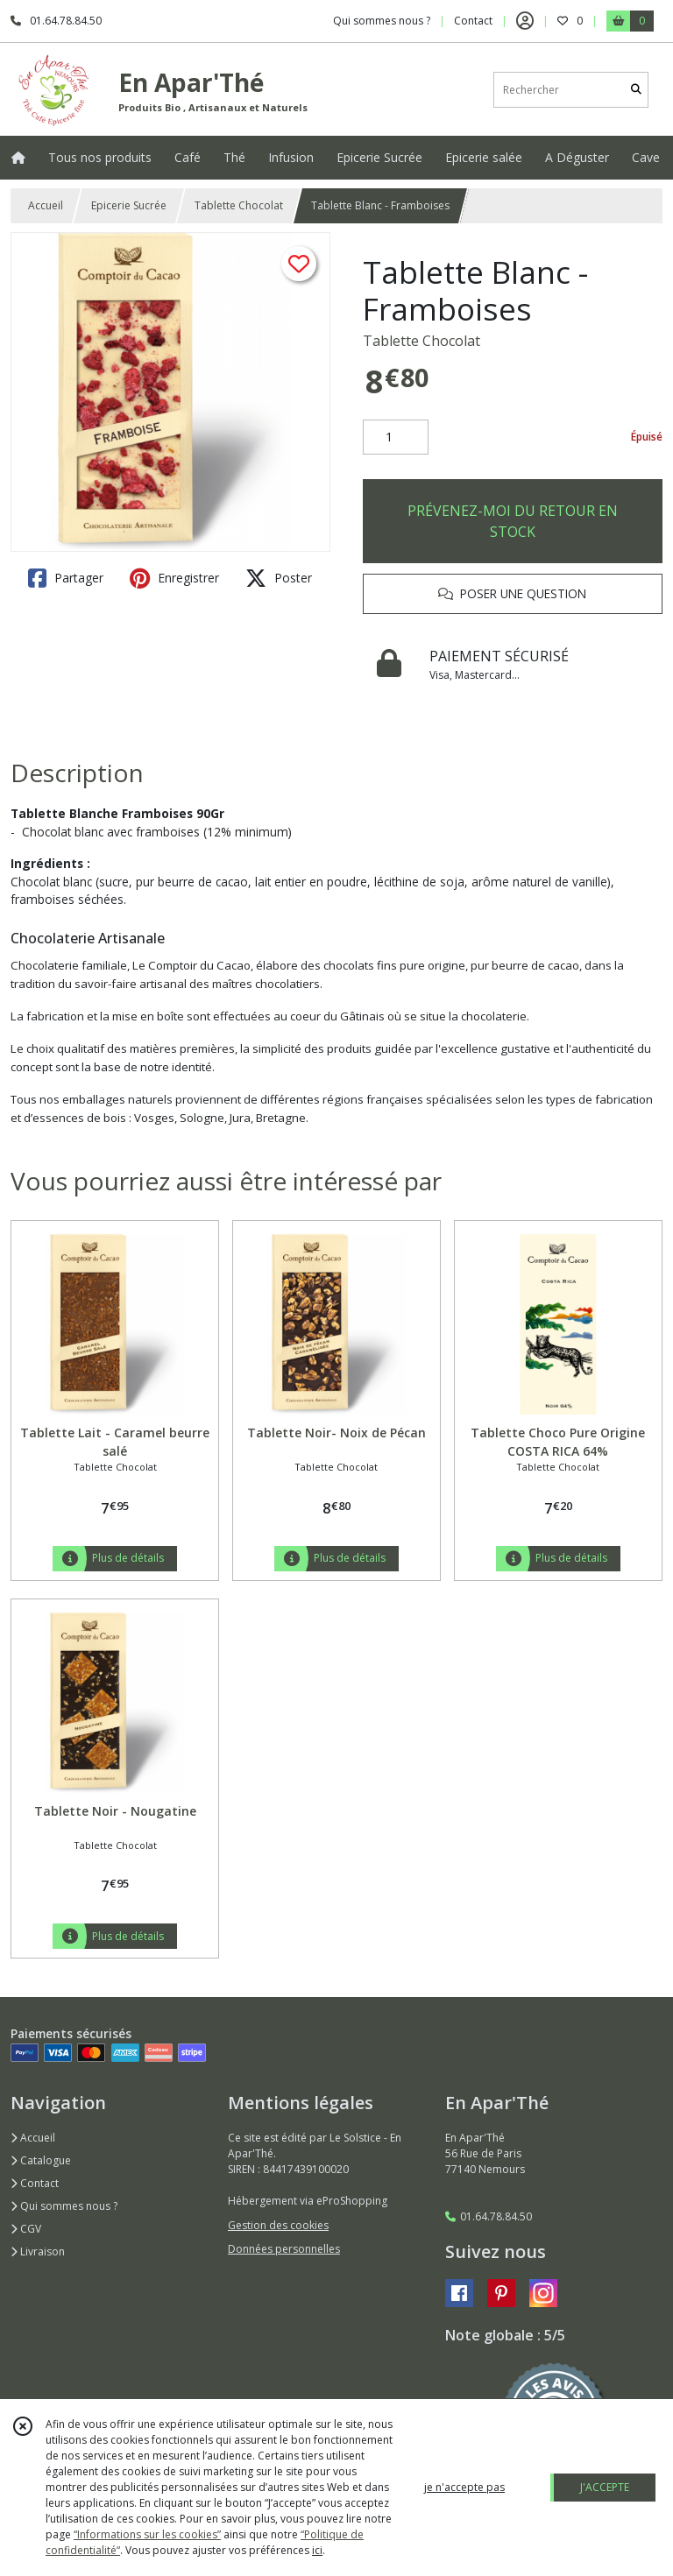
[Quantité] (396, 437)
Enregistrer (174, 578)
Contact (473, 20)
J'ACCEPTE (604, 2487)
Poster (278, 578)
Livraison (38, 2251)
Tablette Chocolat (239, 205)
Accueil (45, 205)
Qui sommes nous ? (64, 2205)
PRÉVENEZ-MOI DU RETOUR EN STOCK (512, 521)
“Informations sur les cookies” (147, 2534)
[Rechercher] (636, 90)
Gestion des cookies (278, 2225)
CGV (26, 2228)
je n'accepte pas (464, 2487)
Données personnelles (284, 2248)
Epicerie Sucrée (128, 205)
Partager (65, 578)
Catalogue (41, 2160)
